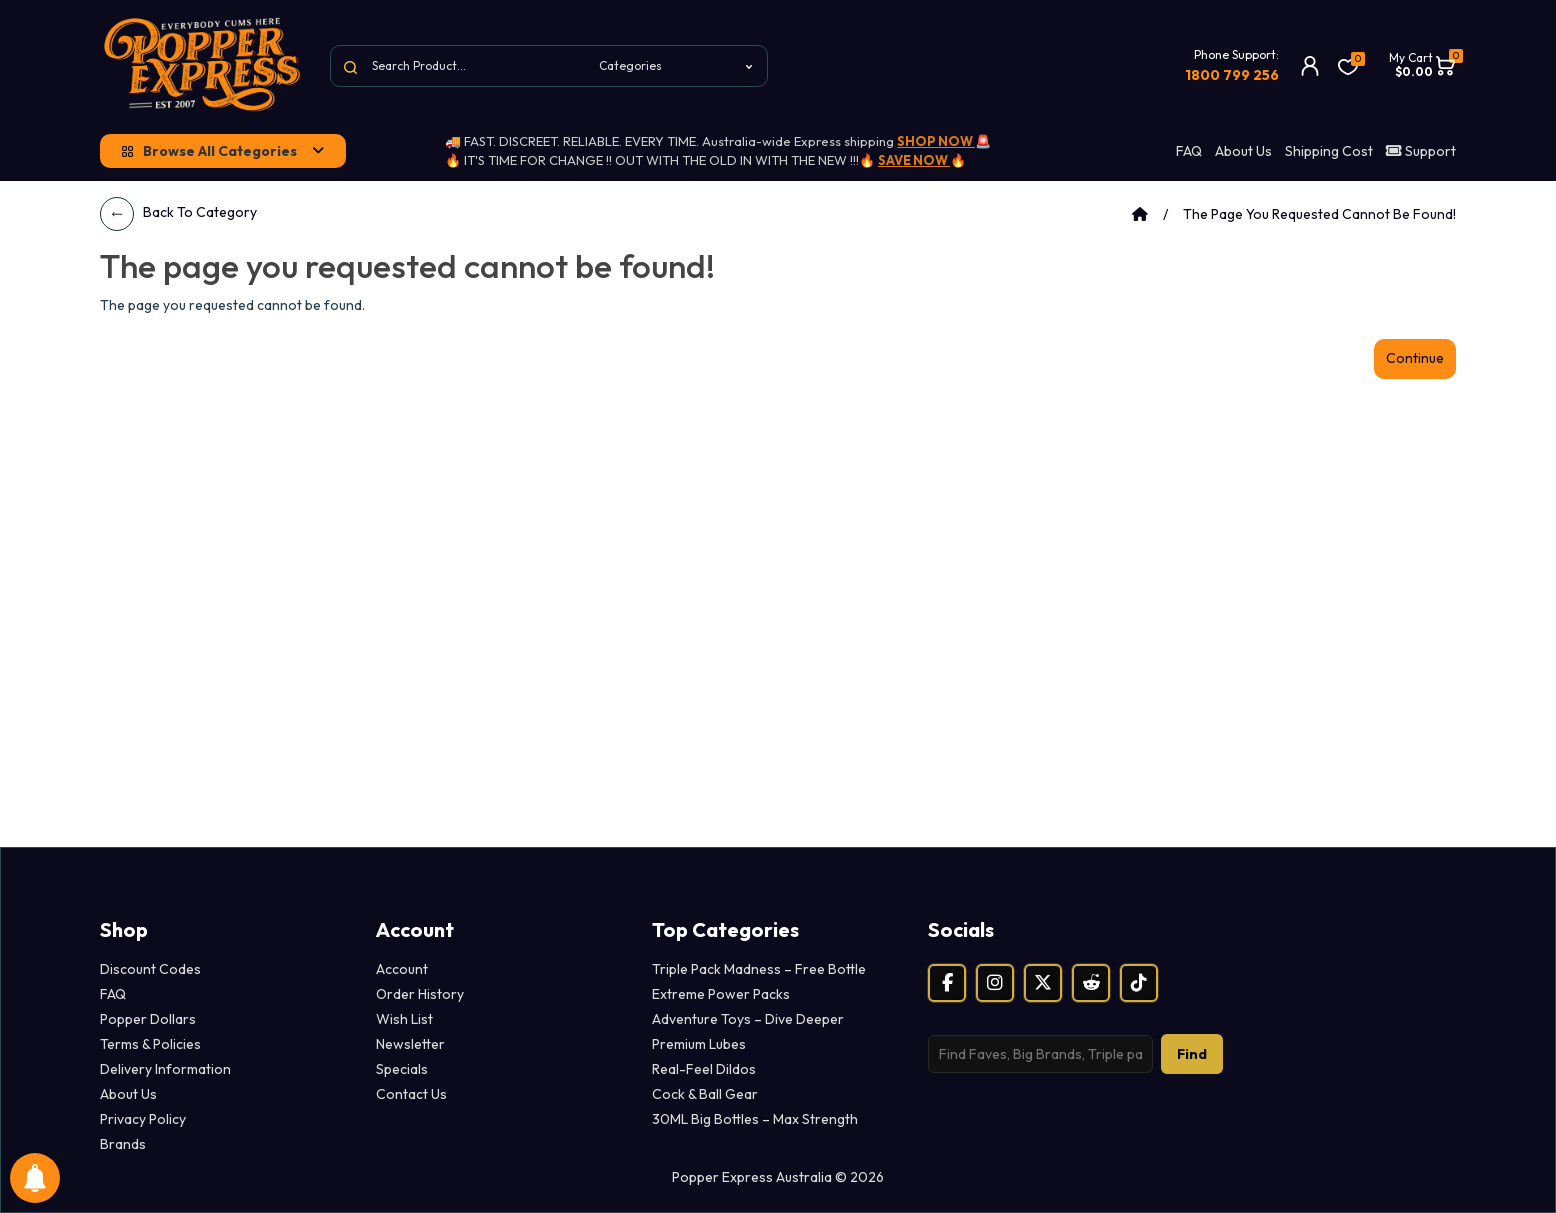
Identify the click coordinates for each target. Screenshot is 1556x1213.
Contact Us (411, 1094)
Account (402, 969)
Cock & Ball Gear (705, 1094)
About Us (1243, 151)
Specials (402, 1069)
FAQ (1189, 151)
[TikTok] (1139, 983)
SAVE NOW (914, 160)
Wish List (404, 1019)
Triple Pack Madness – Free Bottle (759, 969)
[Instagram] (995, 983)
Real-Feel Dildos (704, 1069)
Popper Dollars (148, 1019)
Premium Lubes (699, 1044)
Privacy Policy (143, 1119)
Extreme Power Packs (721, 994)
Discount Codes (150, 969)
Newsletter (410, 1044)
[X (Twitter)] (1043, 983)
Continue (1415, 358)
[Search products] (1040, 1054)
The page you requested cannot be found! (1319, 214)
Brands (123, 1144)
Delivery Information (165, 1069)
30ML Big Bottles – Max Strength (755, 1119)
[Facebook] (947, 983)
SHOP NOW (936, 141)
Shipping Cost (1329, 151)
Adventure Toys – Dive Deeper (748, 1019)
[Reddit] (1091, 983)
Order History (420, 994)
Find (1192, 1054)
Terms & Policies (150, 1044)
